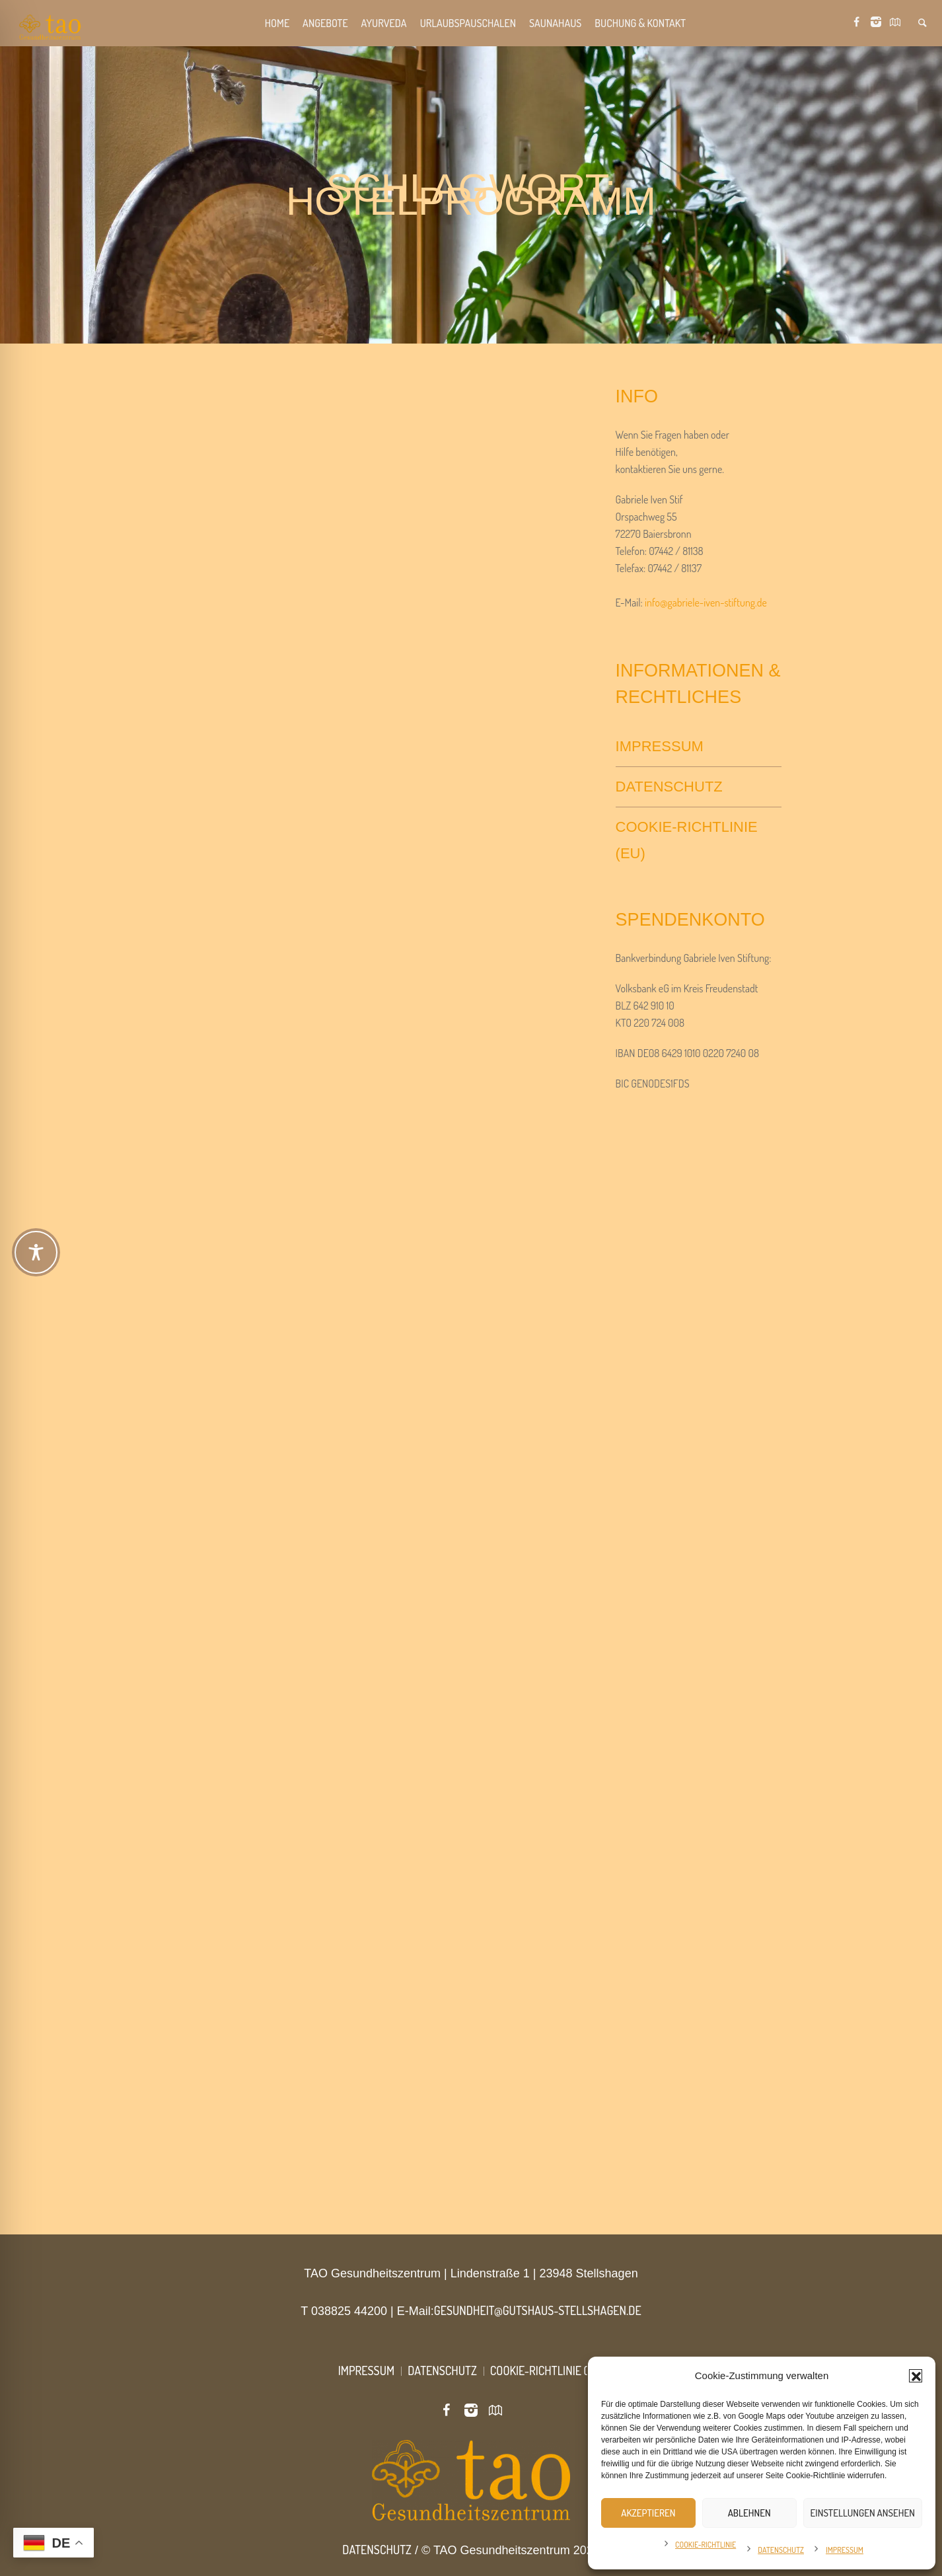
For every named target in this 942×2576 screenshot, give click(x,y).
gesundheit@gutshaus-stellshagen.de (537, 2310)
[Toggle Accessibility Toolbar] (471, 1252)
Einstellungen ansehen (863, 2513)
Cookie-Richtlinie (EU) (687, 840)
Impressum (844, 2550)
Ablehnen (749, 2513)
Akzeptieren (648, 2513)
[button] (915, 2375)
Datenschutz (781, 2550)
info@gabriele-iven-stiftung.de (706, 602)
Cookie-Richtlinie (705, 2545)
